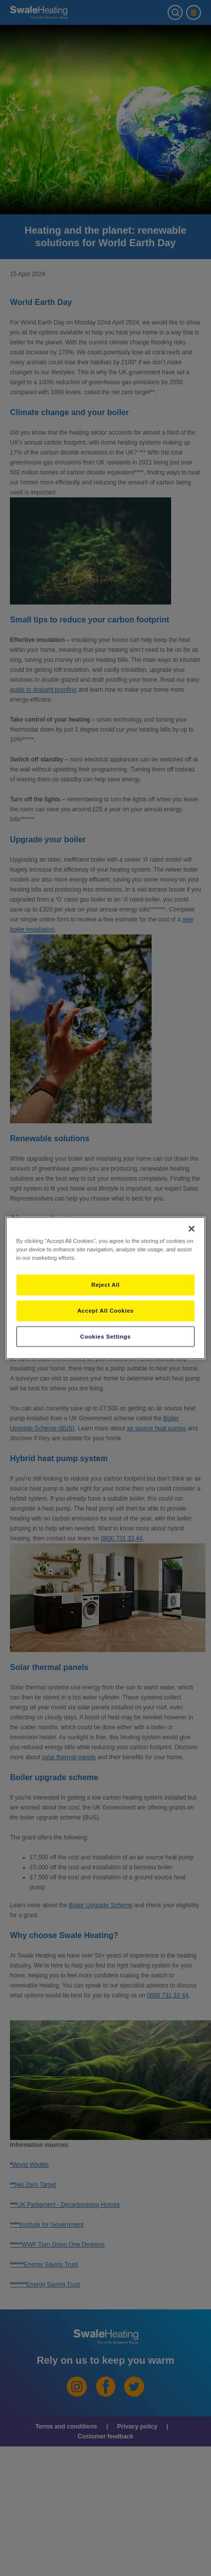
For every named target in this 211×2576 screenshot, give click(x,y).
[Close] (192, 1228)
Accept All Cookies (105, 1310)
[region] (105, 1288)
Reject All (105, 1284)
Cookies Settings (105, 1336)
